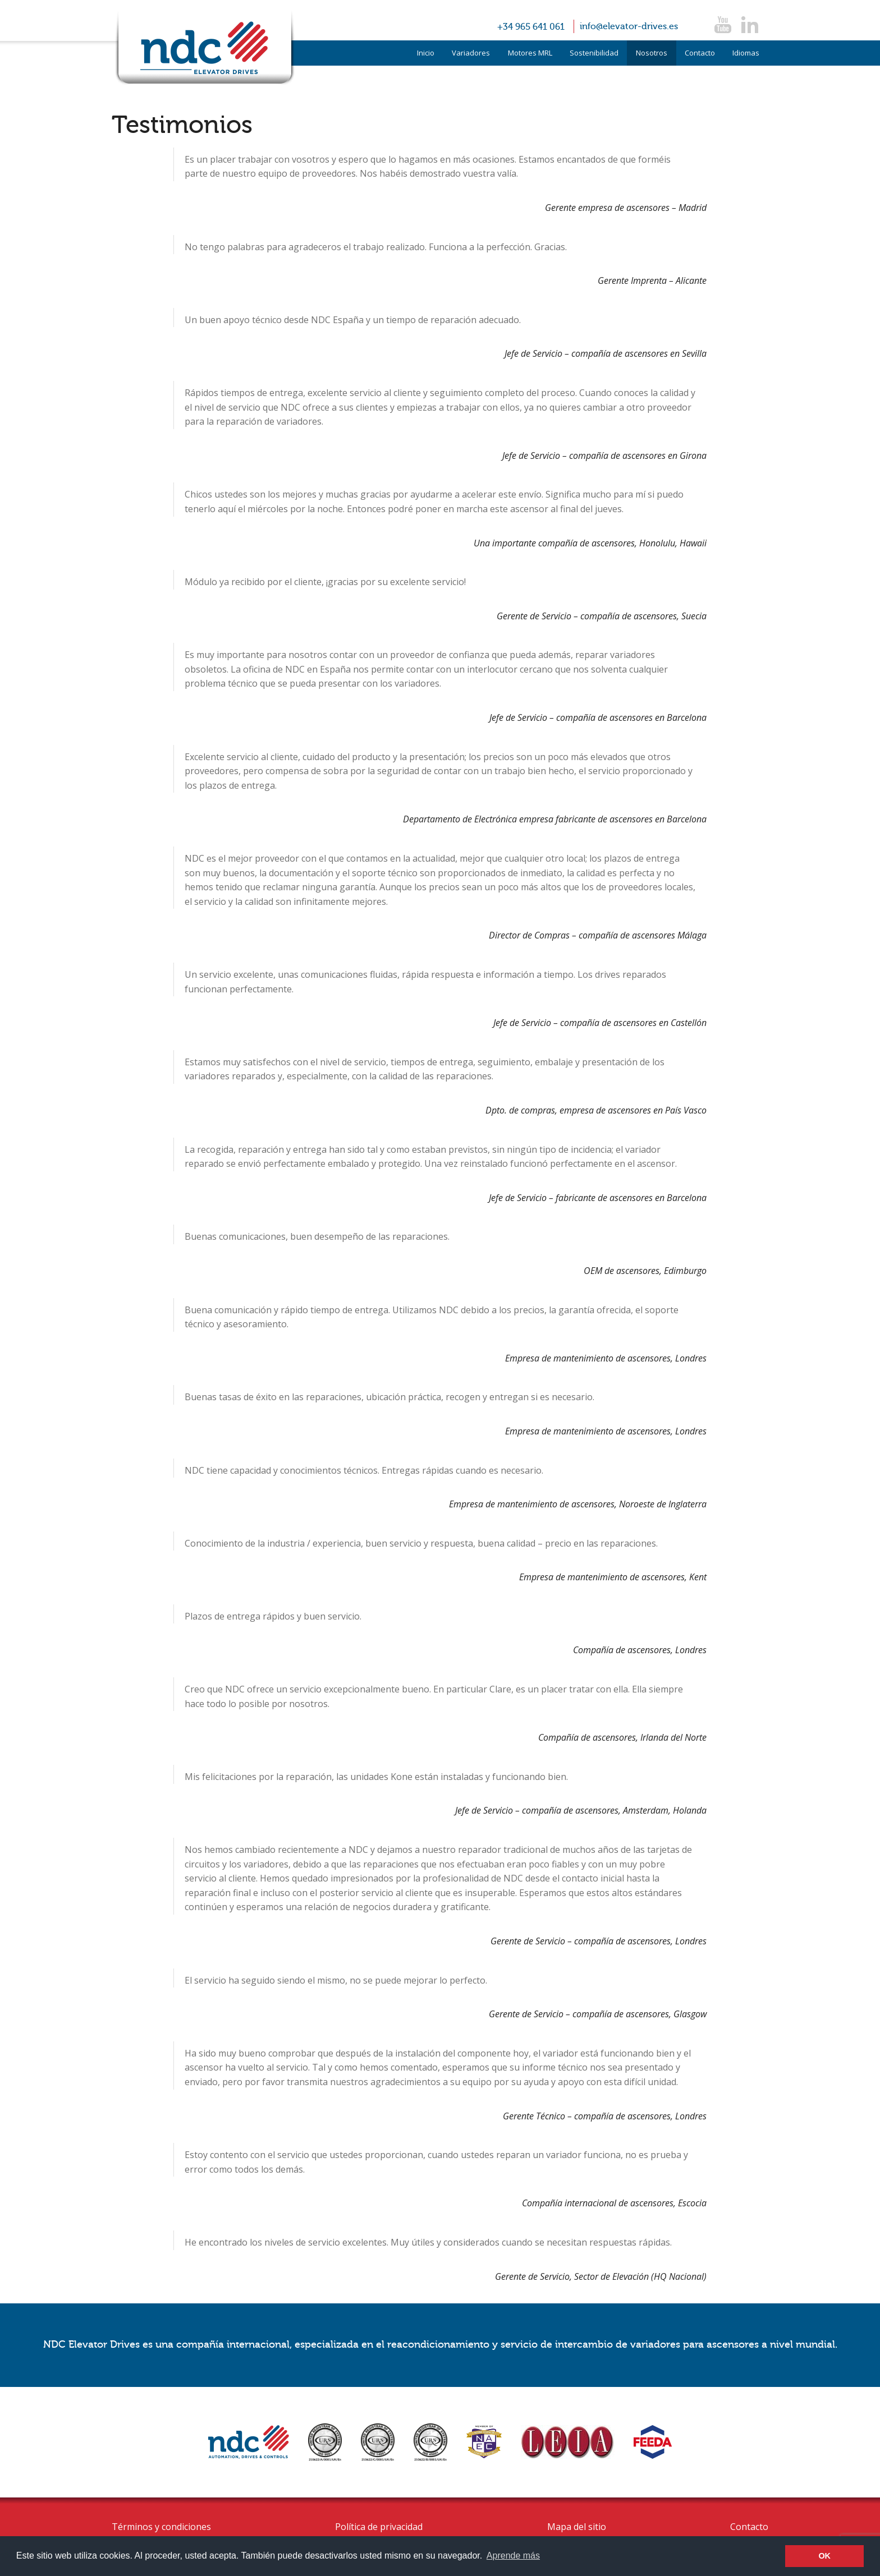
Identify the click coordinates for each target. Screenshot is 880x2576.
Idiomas (745, 53)
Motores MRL (530, 53)
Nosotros (651, 53)
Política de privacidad (379, 2526)
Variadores (471, 53)
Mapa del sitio (576, 2526)
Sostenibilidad (594, 53)
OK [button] (824, 2555)
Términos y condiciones (161, 2526)
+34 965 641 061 (531, 27)
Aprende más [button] (513, 2555)
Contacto (700, 53)
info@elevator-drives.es (629, 26)
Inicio (425, 53)
